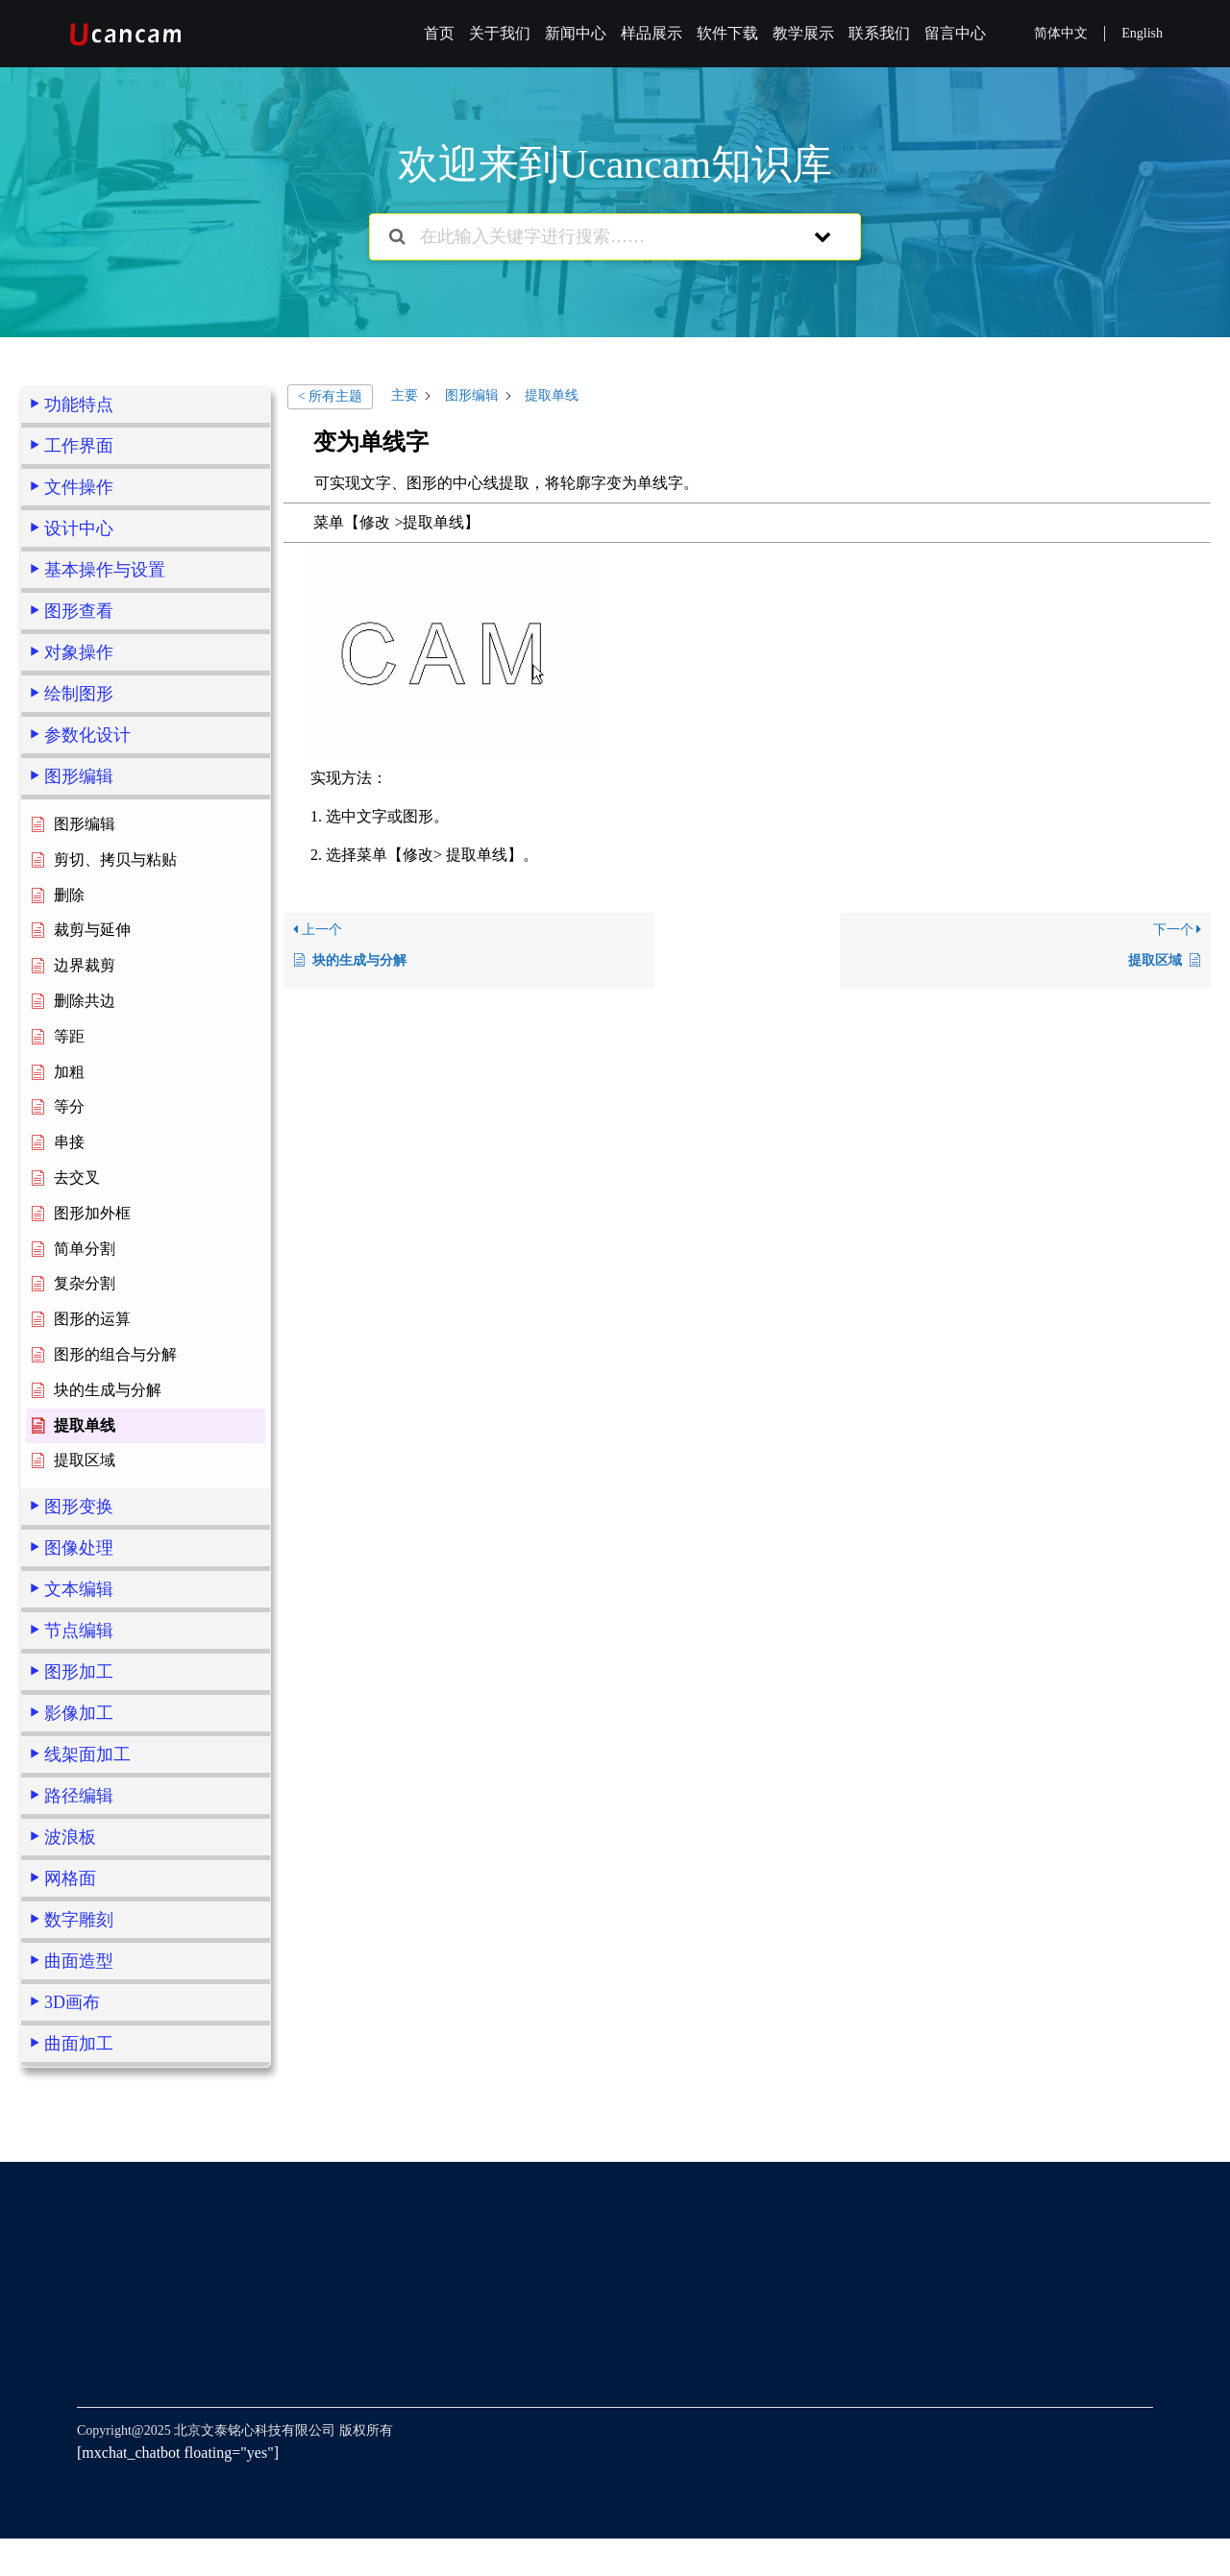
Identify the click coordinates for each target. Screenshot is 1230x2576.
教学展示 (803, 33)
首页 (439, 33)
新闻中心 (575, 33)
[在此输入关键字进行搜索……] (590, 236)
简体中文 (1061, 33)
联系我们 (879, 33)
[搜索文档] (397, 236)
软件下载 (727, 33)
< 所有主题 (330, 396)
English (1142, 33)
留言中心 (955, 33)
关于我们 (499, 33)
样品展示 (651, 33)
